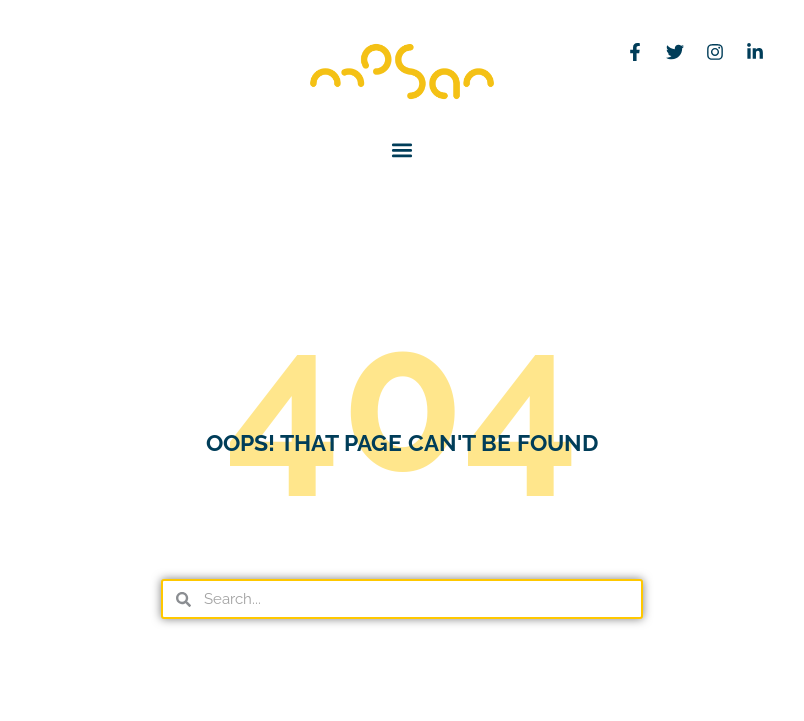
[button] (402, 150)
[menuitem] (47, 72)
